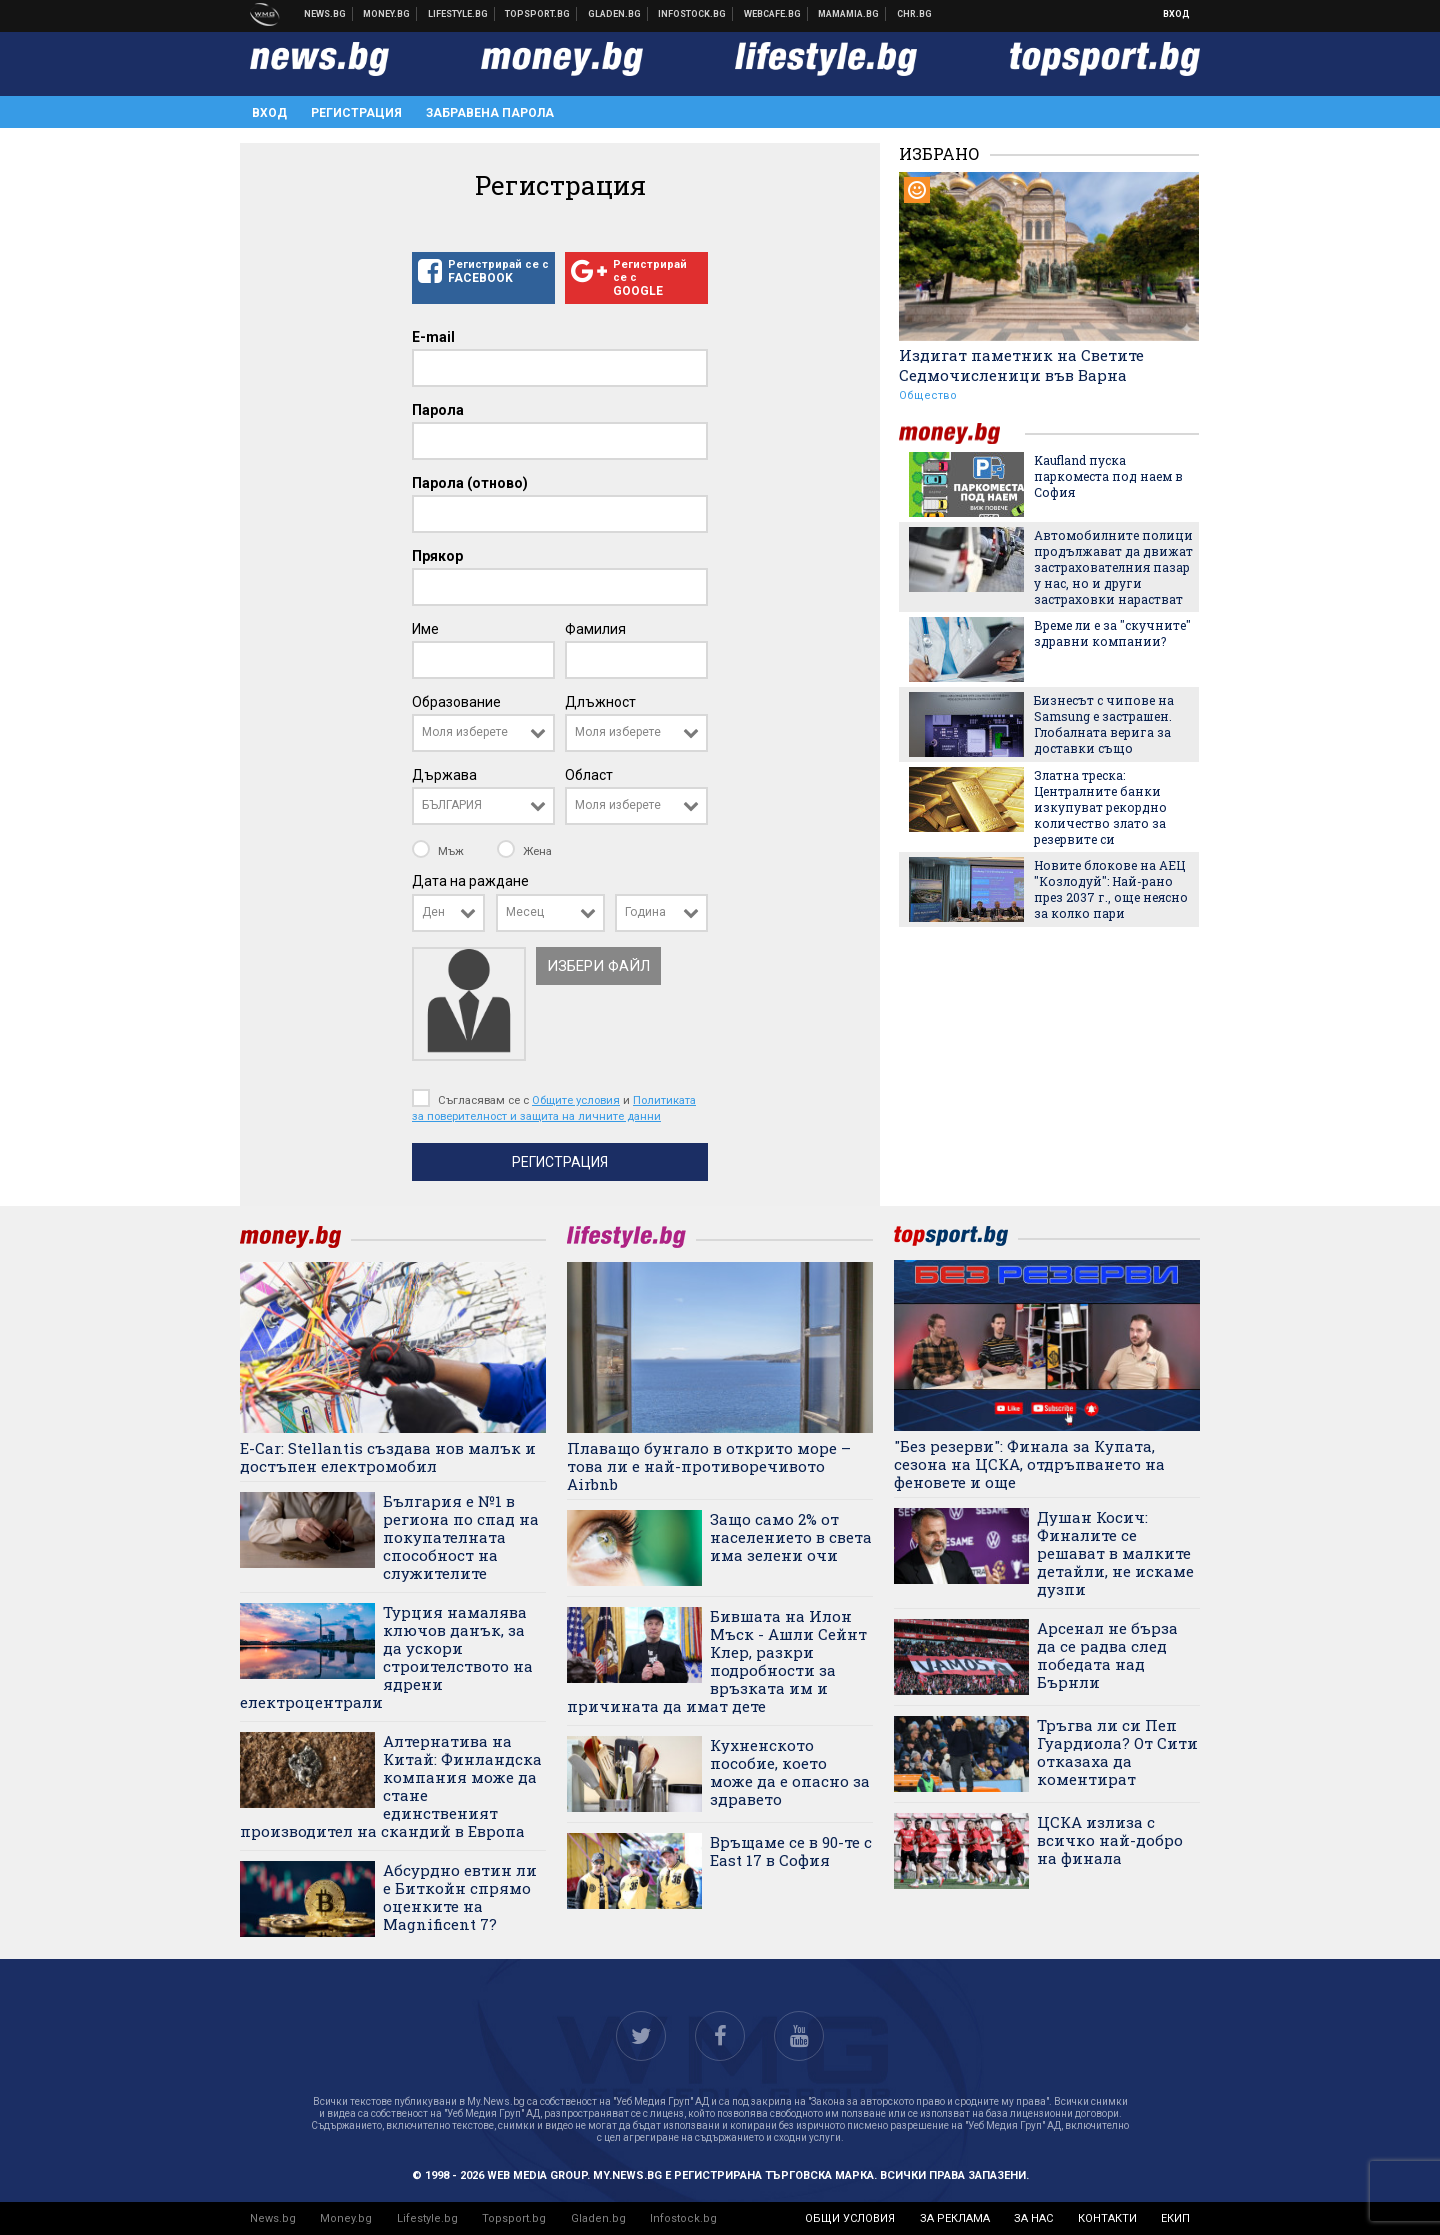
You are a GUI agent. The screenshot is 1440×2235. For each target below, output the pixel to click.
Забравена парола (490, 113)
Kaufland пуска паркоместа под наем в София (1108, 476)
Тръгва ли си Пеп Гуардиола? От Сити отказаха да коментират (1117, 1752)
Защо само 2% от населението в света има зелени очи (791, 1537)
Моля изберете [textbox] (465, 732)
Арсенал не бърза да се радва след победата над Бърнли (1107, 1655)
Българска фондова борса (692, 14)
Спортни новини (538, 14)
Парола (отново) (470, 483)
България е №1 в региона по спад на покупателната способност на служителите (461, 1537)
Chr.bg (914, 14)
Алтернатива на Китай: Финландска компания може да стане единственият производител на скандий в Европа (391, 1786)
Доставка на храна (615, 14)
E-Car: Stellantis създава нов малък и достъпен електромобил (388, 1457)
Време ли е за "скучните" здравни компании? (1112, 633)
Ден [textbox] (433, 912)
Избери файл (598, 966)
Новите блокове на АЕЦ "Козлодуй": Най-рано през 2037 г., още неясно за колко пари (1111, 889)
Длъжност (600, 702)
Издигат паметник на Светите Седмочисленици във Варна (1021, 365)
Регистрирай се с (483, 272)
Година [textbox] (645, 912)
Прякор (437, 556)
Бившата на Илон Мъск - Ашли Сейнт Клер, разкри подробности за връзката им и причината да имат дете (717, 1661)
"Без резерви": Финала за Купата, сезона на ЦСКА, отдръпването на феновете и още (1029, 1464)
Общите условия (576, 1100)
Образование (456, 702)
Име (425, 629)
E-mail (433, 337)
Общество (928, 395)
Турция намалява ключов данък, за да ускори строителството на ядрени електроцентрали (386, 1657)
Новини (325, 14)
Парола (438, 410)
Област (589, 775)
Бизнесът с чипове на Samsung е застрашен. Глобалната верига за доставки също (1104, 724)
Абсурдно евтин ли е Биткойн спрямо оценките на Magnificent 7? (460, 1897)
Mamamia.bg (849, 14)
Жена (524, 851)
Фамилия (595, 629)
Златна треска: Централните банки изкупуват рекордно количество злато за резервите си (1100, 807)
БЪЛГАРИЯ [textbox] (452, 805)
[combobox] (483, 733)
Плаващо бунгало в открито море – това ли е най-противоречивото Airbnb (709, 1466)
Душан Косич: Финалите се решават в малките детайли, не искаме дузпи (1115, 1553)
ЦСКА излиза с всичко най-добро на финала (1110, 1840)
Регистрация (356, 113)
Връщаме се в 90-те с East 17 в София (791, 1851)
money (962, 433)
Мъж (439, 851)
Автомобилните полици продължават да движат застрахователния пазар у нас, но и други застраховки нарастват (1113, 567)
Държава (444, 775)
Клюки (458, 14)
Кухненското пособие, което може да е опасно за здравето (790, 1772)
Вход (1176, 14)
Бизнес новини (387, 14)
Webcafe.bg (773, 14)
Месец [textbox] (525, 912)
